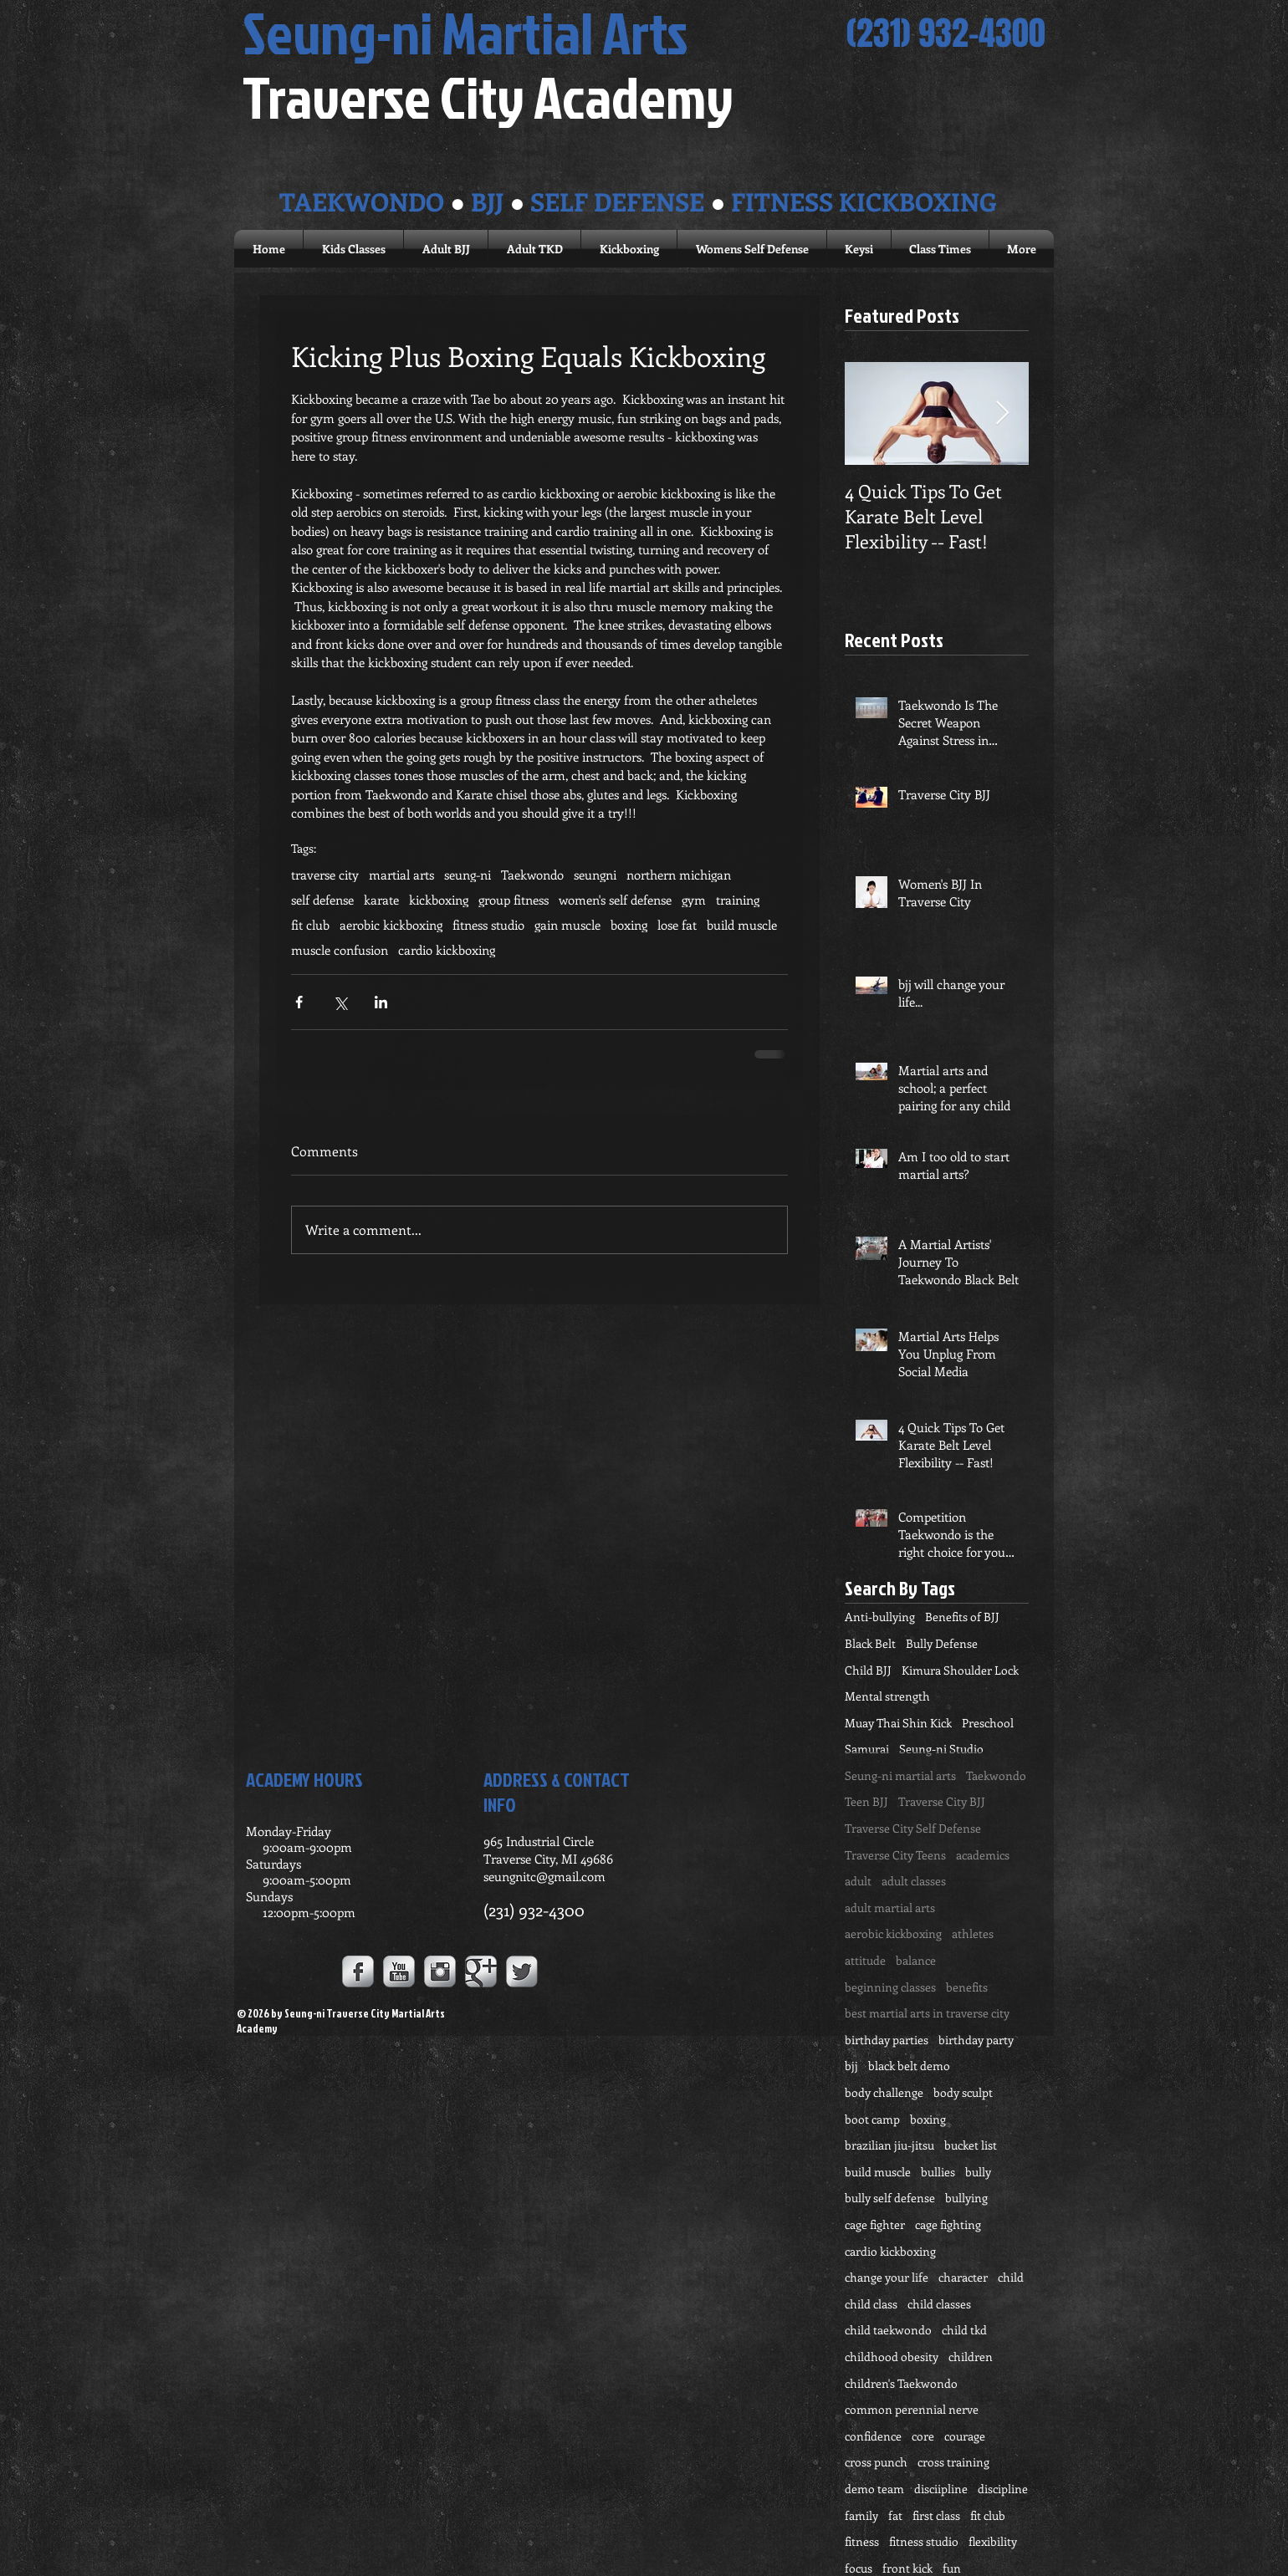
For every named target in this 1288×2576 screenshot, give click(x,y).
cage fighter (875, 2224)
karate (381, 899)
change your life (886, 2277)
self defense (322, 899)
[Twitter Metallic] (522, 1971)
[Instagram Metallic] (440, 1971)
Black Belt (870, 1643)
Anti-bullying (880, 1617)
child (1011, 2277)
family (861, 2515)
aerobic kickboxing (391, 924)
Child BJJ (868, 1670)
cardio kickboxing (446, 949)
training (737, 899)
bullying (966, 2198)
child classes (939, 2304)
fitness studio (488, 924)
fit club (310, 924)
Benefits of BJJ (962, 1617)
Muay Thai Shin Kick (898, 1723)
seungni (595, 874)
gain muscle (567, 924)
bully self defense (890, 2198)
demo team (874, 2489)
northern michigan (678, 874)
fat (895, 2515)
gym (694, 899)
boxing (629, 924)
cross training (953, 2462)
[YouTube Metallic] (399, 1971)
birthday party (976, 2040)
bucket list (970, 2145)
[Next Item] (1001, 413)
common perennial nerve (912, 2409)
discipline (1003, 2489)
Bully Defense (942, 1643)
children (970, 2356)
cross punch (876, 2462)
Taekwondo (532, 874)
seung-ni (467, 874)
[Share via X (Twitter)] (340, 1002)
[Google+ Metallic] (481, 1971)
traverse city (325, 874)
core (923, 2436)
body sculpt (963, 2092)
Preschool (988, 1723)
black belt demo (909, 2066)
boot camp (872, 2119)
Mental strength (887, 1696)
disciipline (941, 2489)
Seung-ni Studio (941, 1749)
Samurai (867, 1749)
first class (936, 2515)
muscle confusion (339, 949)
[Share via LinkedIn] (381, 1002)
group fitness (513, 899)
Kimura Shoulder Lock (960, 1670)
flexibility (993, 2541)
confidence (873, 2436)
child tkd (964, 2330)
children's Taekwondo (901, 2383)
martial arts (401, 874)
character (963, 2277)
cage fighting (948, 2224)
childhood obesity (891, 2356)
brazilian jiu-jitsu (889, 2145)
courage (964, 2436)
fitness (862, 2541)
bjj (851, 2066)
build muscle (742, 924)
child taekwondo (888, 2330)
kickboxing (438, 899)
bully (978, 2172)
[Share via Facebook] (299, 1002)
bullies (938, 2172)
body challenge (884, 2092)
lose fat (677, 924)
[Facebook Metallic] (358, 1971)
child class (871, 2304)
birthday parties (886, 2040)
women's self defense (615, 899)
